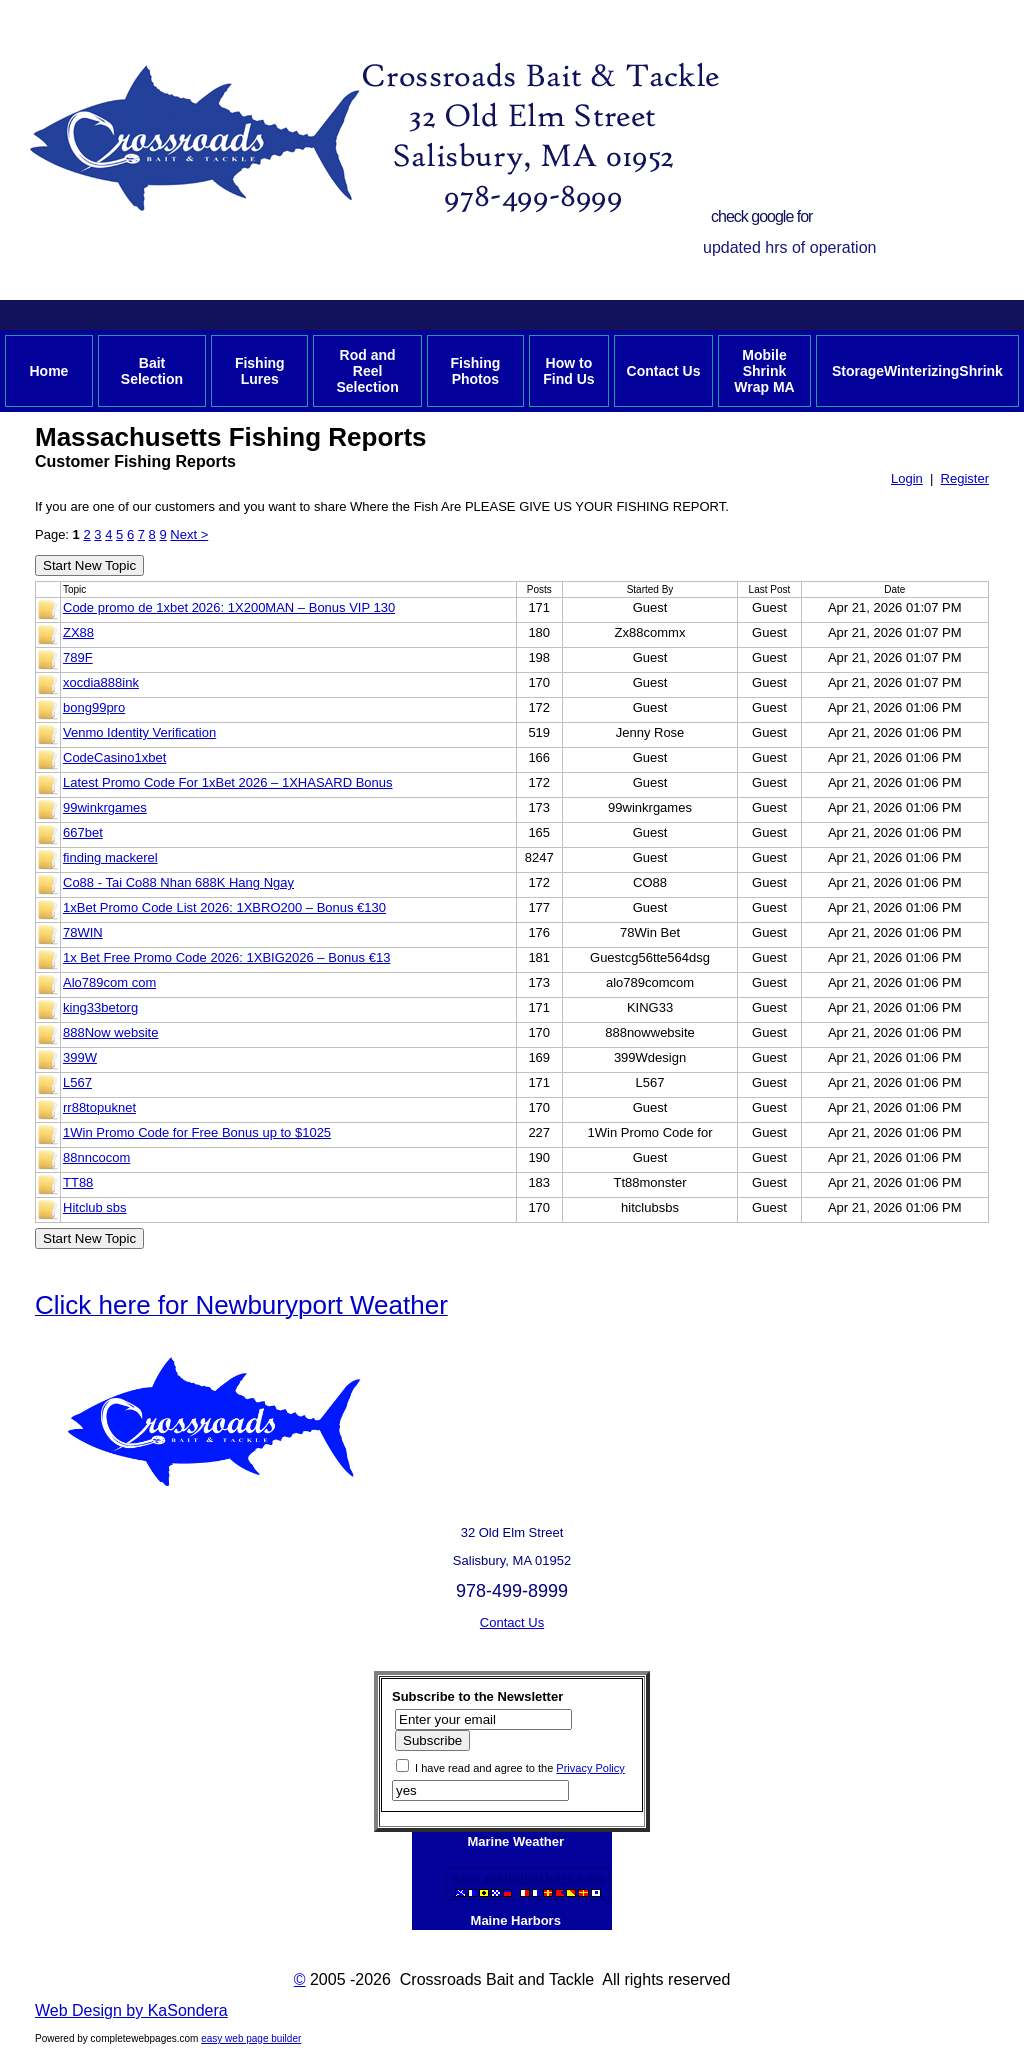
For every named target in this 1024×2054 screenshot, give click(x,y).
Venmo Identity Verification (139, 732)
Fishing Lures (260, 371)
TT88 (78, 1182)
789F (78, 657)
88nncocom (96, 1157)
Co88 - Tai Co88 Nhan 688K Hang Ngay (178, 882)
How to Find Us (568, 371)
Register (965, 478)
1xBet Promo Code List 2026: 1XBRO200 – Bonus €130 (224, 907)
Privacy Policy (590, 1768)
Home (48, 371)
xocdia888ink (101, 682)
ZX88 (78, 632)
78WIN (83, 932)
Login (907, 478)
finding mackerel (110, 857)
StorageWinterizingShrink (917, 371)
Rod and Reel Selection (367, 371)
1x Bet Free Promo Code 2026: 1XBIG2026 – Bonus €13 (226, 957)
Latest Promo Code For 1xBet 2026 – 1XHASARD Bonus (228, 782)
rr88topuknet (99, 1107)
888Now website (110, 1032)
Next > (189, 534)
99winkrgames (105, 807)
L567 (77, 1082)
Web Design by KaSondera (131, 2010)
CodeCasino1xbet (114, 757)
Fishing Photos (475, 371)
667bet (83, 832)
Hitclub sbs (95, 1207)
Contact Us (664, 371)
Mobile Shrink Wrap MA (764, 371)
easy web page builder (251, 2038)
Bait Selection (152, 371)
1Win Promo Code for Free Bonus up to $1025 (197, 1132)
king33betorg (100, 1007)
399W (80, 1057)
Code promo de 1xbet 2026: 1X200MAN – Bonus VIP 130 (229, 607)
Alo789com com (109, 982)
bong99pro (94, 707)
